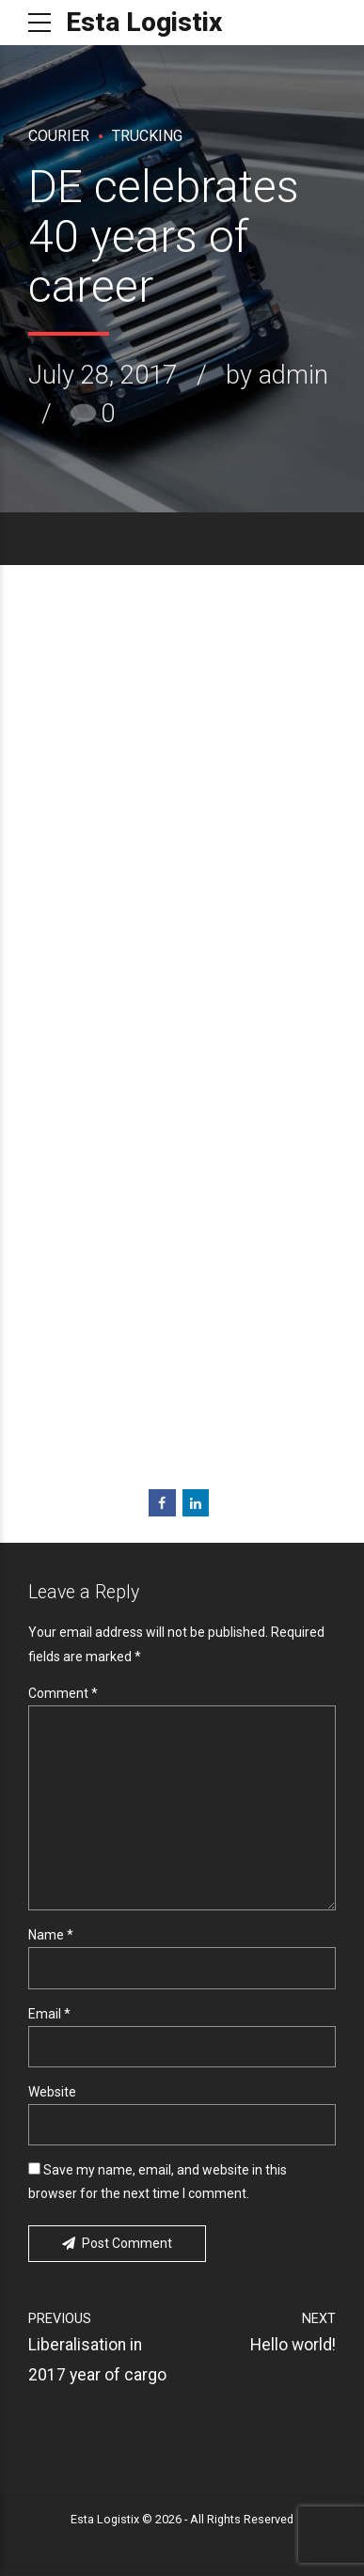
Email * (49, 2021)
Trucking (147, 136)
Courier (58, 136)
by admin (277, 375)
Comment (63, 1693)
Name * (50, 1942)
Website (52, 2100)
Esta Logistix (144, 22)
